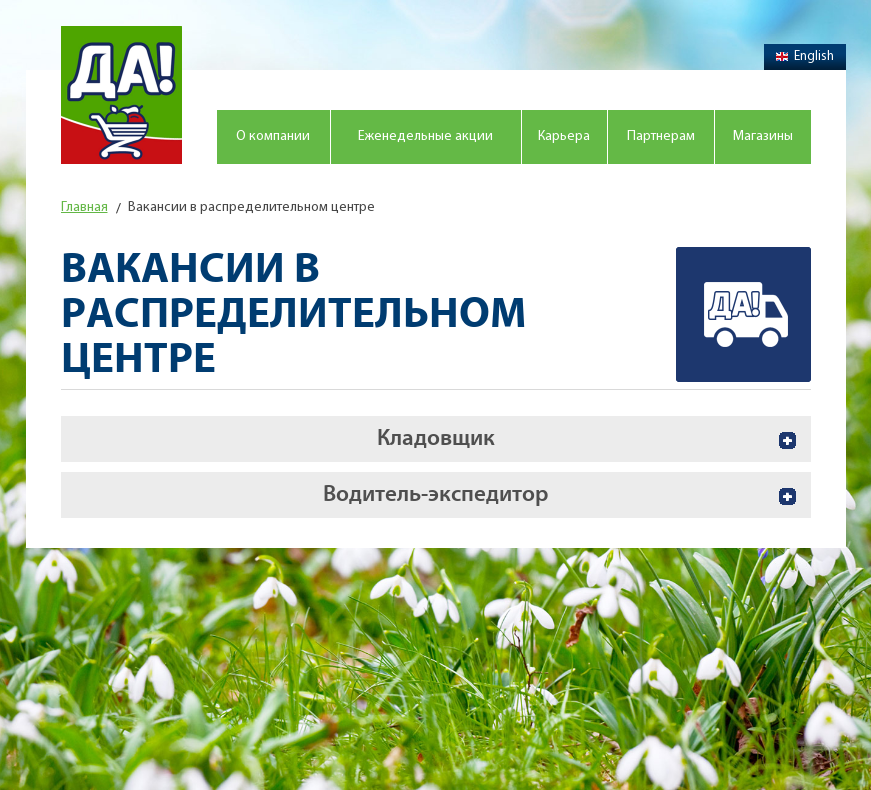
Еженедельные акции (425, 136)
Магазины (763, 136)
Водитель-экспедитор (435, 494)
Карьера (564, 136)
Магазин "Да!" (121, 95)
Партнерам (661, 136)
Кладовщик (436, 438)
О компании (273, 136)
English (805, 56)
